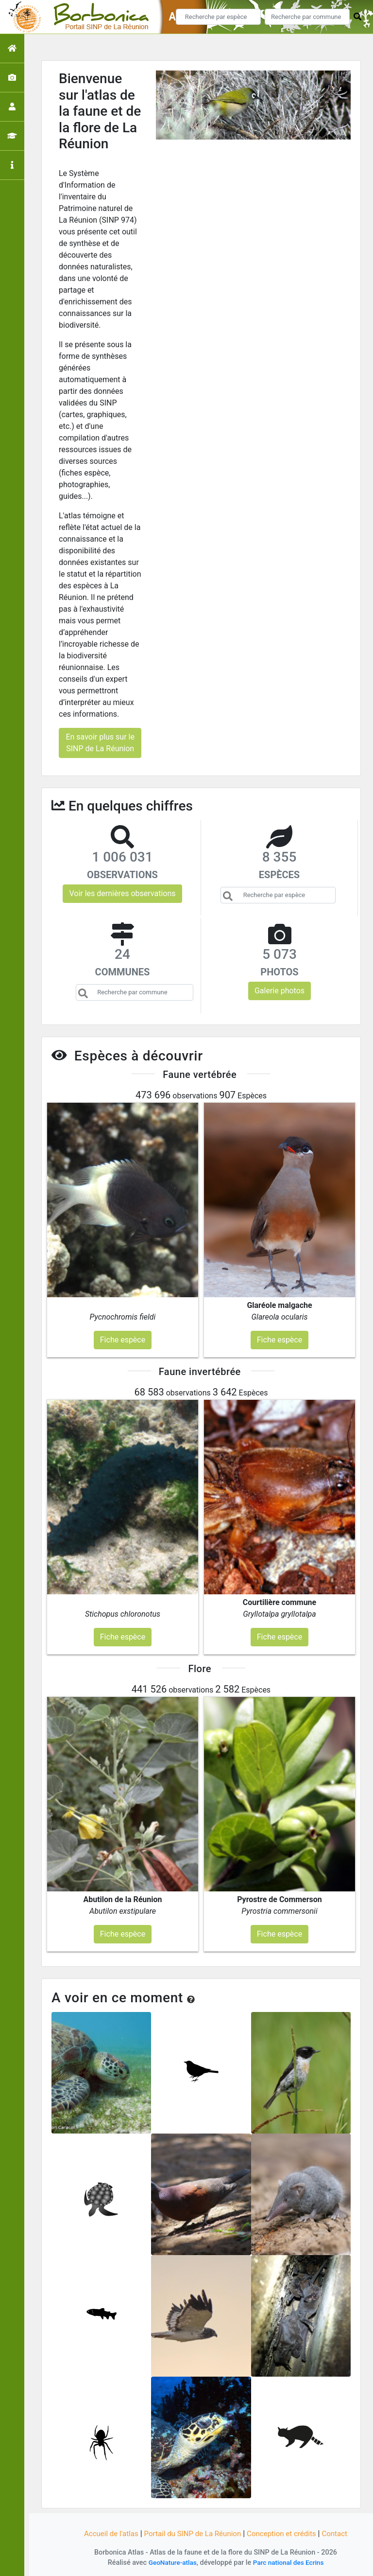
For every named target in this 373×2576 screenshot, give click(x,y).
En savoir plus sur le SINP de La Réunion (100, 742)
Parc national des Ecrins (289, 2562)
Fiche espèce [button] (122, 1339)
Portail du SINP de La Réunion (191, 2533)
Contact (341, 2533)
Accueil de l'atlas (105, 2533)
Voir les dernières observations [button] (122, 893)
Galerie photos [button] (279, 990)
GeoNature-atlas (170, 2562)
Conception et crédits (285, 2533)
